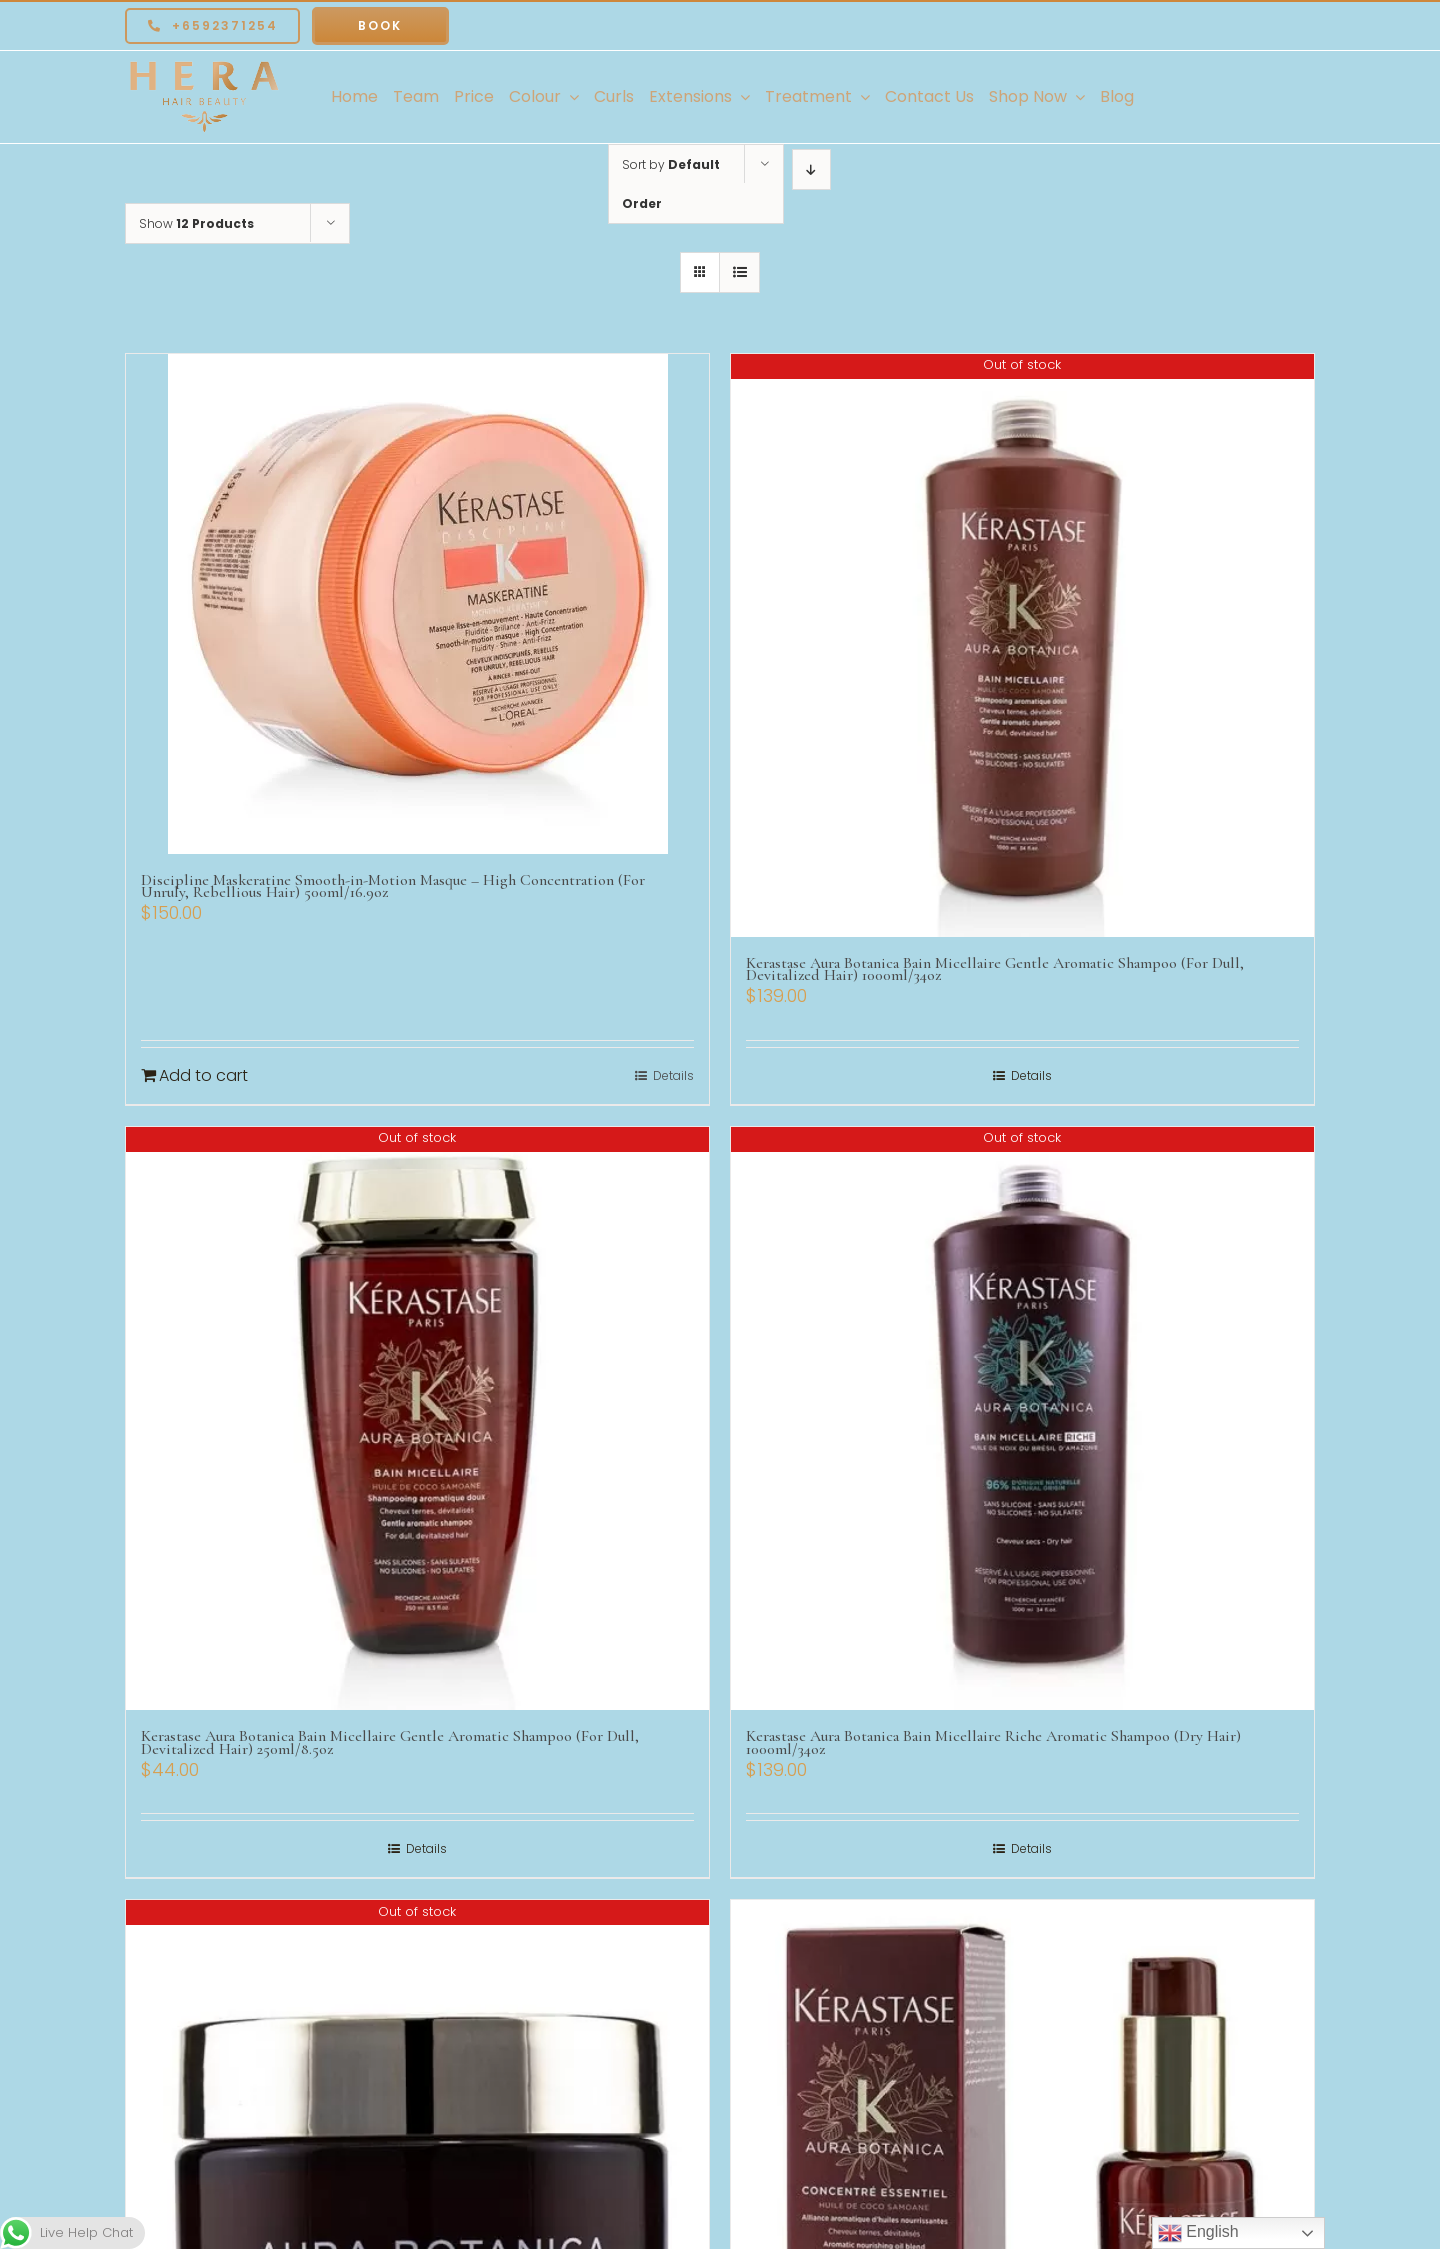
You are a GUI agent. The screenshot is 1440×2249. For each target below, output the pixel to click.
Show (196, 223)
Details (673, 1075)
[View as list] (739, 272)
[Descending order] (811, 169)
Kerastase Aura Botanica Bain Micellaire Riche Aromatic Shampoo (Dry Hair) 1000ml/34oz (993, 1742)
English (1198, 2233)
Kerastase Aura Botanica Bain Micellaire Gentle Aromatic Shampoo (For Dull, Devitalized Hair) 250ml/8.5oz (390, 1742)
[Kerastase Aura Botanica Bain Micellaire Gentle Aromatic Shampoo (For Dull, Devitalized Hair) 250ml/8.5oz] (417, 1418)
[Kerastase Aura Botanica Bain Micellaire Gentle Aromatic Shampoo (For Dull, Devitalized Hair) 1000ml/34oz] (1022, 645)
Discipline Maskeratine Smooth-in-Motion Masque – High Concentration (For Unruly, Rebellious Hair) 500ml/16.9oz (393, 886)
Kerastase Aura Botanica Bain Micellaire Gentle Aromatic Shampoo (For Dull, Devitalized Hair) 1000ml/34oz (995, 969)
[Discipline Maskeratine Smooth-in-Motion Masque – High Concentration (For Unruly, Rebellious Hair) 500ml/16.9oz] (417, 604)
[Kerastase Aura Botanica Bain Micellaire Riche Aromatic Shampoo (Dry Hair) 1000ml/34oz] (1022, 1418)
